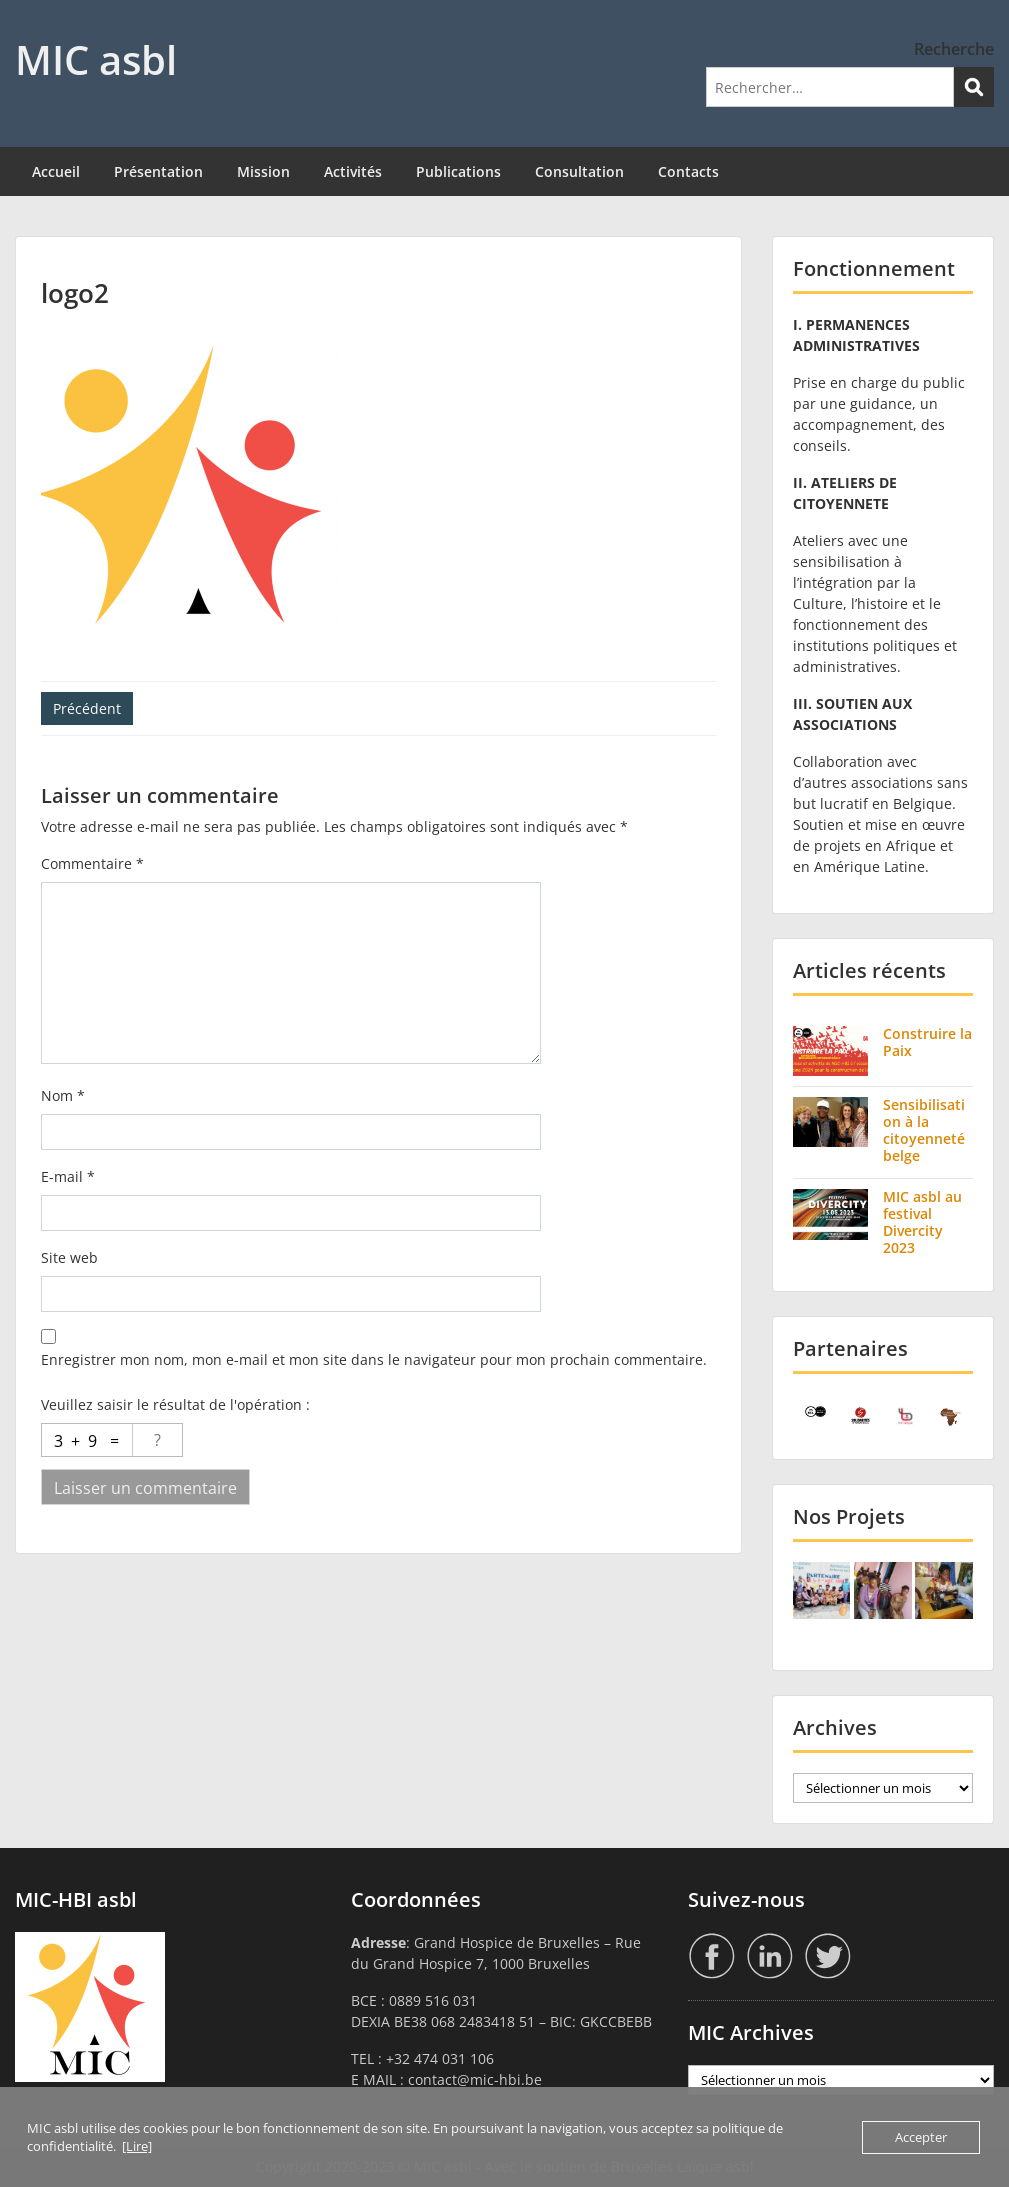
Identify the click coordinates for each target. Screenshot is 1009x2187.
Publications (458, 171)
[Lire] (137, 2146)
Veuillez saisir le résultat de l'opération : (175, 1404)
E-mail (68, 1176)
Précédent (87, 708)
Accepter (921, 2137)
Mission (263, 171)
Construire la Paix (927, 1042)
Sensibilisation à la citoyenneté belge (924, 1129)
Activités (353, 171)
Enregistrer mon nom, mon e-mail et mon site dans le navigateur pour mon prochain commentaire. (374, 1359)
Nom (63, 1095)
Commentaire (92, 863)
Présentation (158, 171)
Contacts (688, 171)
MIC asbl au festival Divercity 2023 (922, 1221)
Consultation (579, 171)
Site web (69, 1257)
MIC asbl (96, 59)
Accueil (56, 171)
